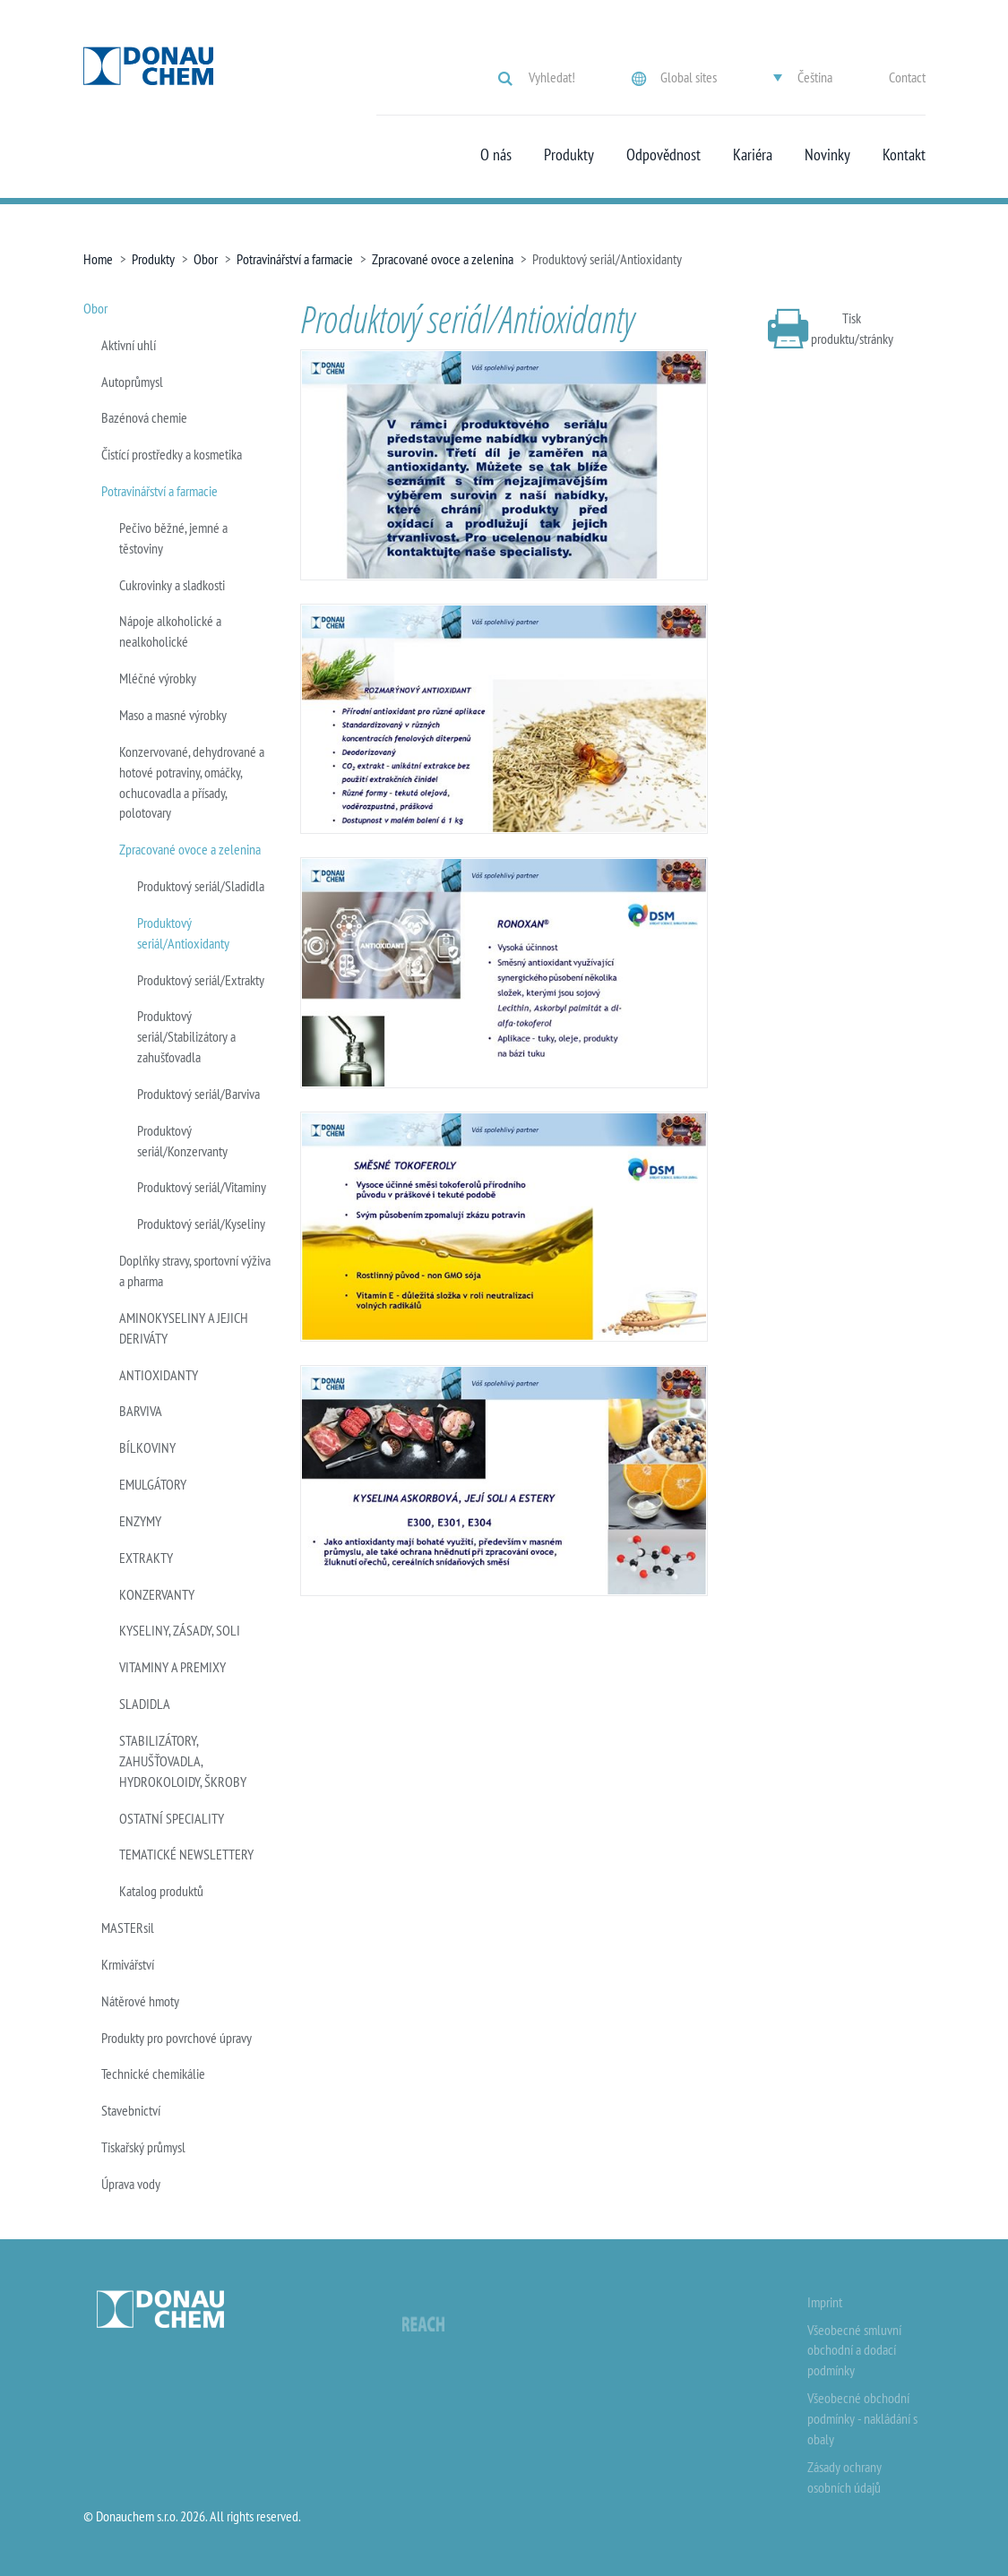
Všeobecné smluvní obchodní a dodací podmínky (854, 2350)
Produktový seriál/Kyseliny (201, 1223)
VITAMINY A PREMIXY (172, 1667)
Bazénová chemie (144, 417)
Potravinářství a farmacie (295, 259)
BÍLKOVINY (147, 1447)
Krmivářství (127, 1964)
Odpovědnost (663, 155)
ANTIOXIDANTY (158, 1375)
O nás (496, 155)
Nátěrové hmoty (140, 2001)
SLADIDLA (144, 1704)
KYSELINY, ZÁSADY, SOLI (179, 1630)
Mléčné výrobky (157, 678)
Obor (206, 259)
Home (98, 259)
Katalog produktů (161, 1891)
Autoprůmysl (132, 382)
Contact (907, 77)
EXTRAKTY (146, 1558)
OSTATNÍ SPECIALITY (171, 1818)
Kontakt (904, 155)
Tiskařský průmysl (143, 2147)
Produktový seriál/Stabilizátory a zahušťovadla (186, 1036)
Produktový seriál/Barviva (198, 1094)
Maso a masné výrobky (173, 715)
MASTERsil (127, 1927)
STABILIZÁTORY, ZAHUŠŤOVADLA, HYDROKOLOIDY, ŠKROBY (182, 1760)
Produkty (569, 155)
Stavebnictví (130, 2110)
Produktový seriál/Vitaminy (201, 1187)
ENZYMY (140, 1521)
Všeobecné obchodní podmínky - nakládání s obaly (862, 2418)
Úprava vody (130, 2184)
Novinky (827, 155)
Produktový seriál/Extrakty (200, 980)
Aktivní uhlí (128, 345)
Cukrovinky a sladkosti (172, 585)
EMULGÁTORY (152, 1484)
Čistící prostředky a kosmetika (171, 454)
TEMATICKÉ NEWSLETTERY (186, 1854)
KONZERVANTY (156, 1594)
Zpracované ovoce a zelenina (442, 259)
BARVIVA (140, 1411)
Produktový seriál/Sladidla (200, 886)
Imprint (824, 2302)
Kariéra (752, 155)
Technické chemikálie (153, 2073)
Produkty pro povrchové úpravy (176, 2038)
